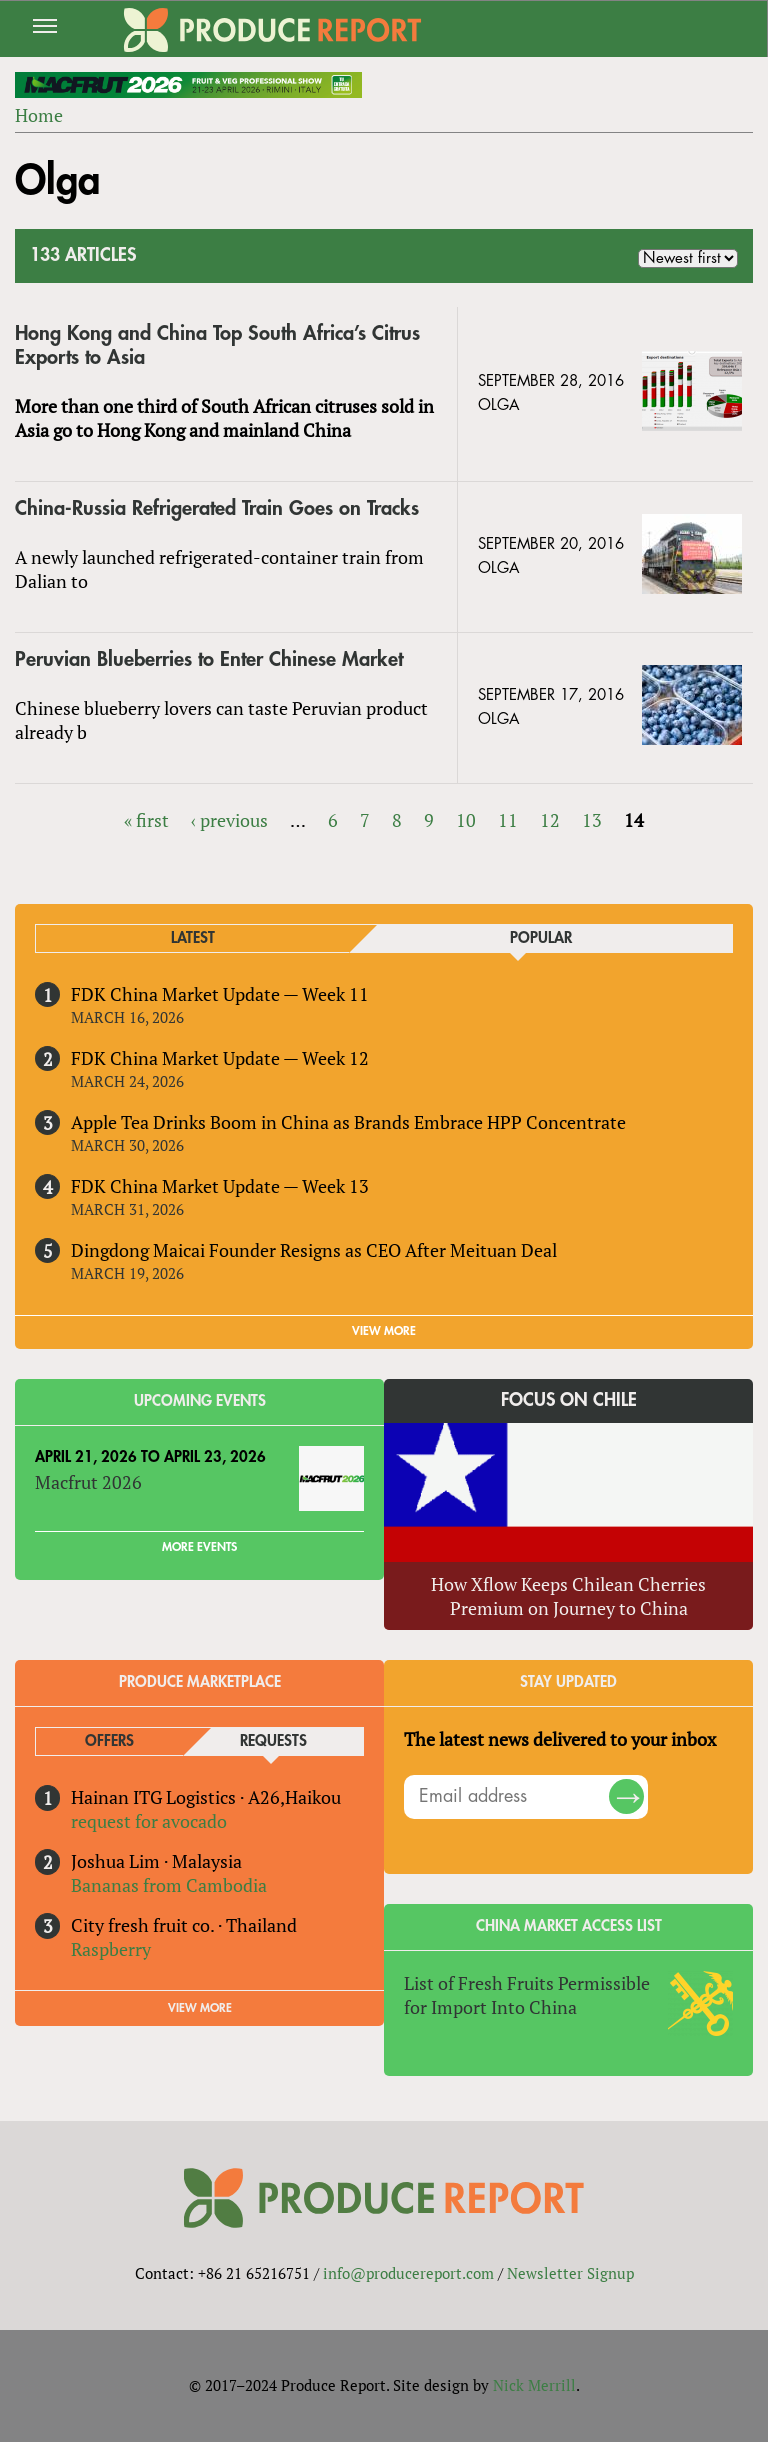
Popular (541, 938)
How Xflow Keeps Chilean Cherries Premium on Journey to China (568, 1596)
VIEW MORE (384, 1331)
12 (550, 820)
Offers (109, 1741)
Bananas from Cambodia (169, 1885)
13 (592, 820)
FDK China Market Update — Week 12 (220, 1058)
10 (466, 820)
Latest (193, 938)
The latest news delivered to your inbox (560, 1739)
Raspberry (111, 1949)
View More (200, 2008)
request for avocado (149, 1821)
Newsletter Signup (570, 2273)
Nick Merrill (534, 2385)
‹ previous (229, 820)
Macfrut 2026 (88, 1482)
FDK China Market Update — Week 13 (220, 1186)
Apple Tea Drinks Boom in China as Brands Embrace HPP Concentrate (348, 1122)
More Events (199, 1547)
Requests (273, 1741)
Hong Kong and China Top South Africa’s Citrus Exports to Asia (217, 345)
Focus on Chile (569, 1400)
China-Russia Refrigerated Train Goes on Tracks (217, 508)
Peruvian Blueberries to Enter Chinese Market (209, 659)
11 (508, 820)
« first (146, 820)
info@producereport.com (408, 2273)
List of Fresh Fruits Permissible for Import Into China (527, 1995)
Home (39, 115)
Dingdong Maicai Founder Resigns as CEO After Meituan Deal (314, 1250)
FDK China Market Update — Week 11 (220, 994)
